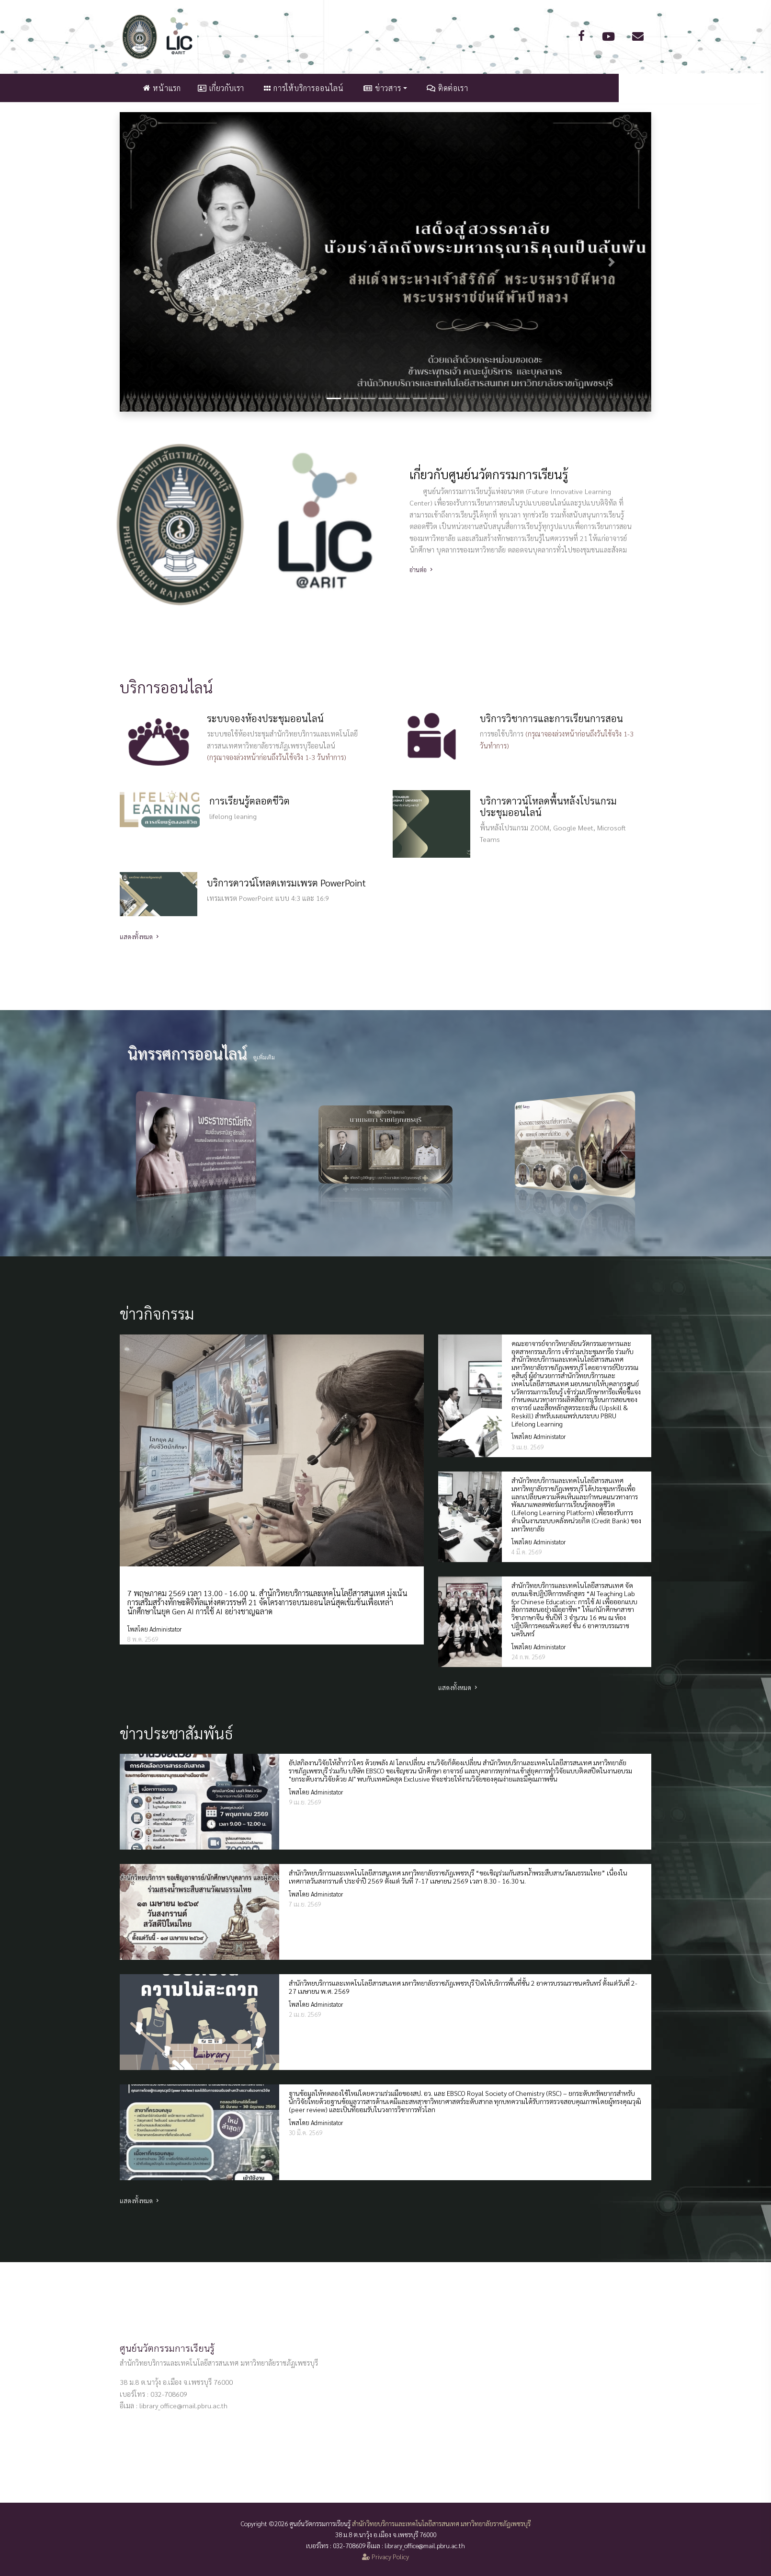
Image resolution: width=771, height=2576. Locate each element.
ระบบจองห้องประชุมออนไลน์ (265, 718)
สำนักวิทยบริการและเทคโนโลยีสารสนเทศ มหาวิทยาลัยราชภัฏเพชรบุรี (441, 2523)
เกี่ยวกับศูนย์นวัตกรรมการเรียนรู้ (488, 474)
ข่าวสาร (458, 88)
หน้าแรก (238, 88)
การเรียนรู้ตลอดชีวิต (249, 800)
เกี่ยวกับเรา (297, 88)
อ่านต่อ (421, 569)
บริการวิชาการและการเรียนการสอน (551, 718)
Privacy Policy (385, 2556)
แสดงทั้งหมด (140, 936)
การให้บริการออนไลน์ (380, 88)
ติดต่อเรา (523, 88)
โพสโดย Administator (154, 1629)
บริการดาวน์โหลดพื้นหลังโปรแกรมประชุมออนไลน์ (548, 806)
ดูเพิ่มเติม (264, 1057)
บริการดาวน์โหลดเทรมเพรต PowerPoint (286, 882)
